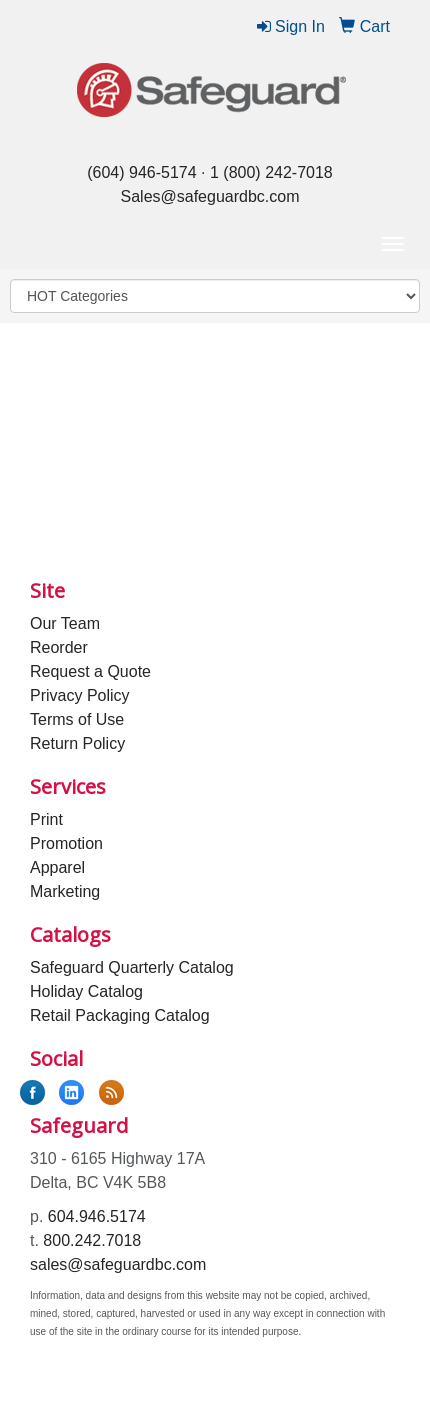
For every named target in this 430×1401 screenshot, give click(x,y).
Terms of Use (77, 719)
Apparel (57, 867)
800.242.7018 (92, 1240)
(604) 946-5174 (141, 172)
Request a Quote (90, 671)
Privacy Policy (80, 695)
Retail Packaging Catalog (120, 1015)
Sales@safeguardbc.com (210, 196)
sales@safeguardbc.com (118, 1264)
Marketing (65, 891)
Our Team (65, 623)
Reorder (59, 647)
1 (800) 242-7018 (271, 172)
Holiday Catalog (86, 991)
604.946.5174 (97, 1216)
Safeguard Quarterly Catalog (132, 967)
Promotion (66, 843)
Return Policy (77, 743)
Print (46, 819)
